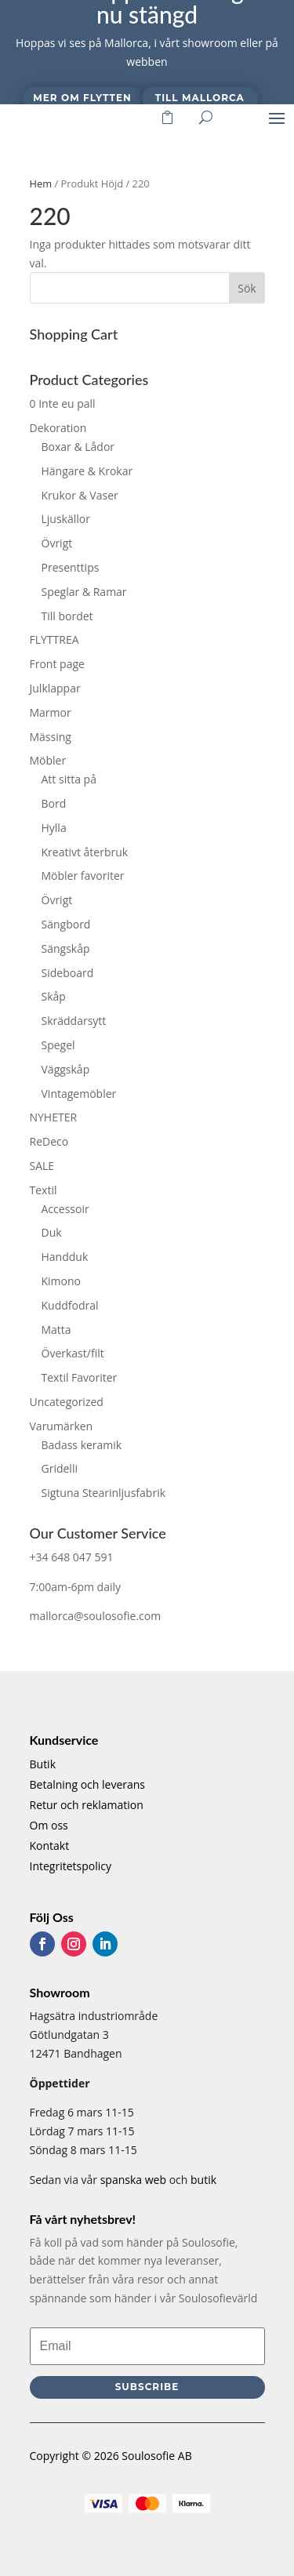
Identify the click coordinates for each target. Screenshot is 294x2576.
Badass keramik (82, 1444)
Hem (41, 183)
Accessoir (65, 1208)
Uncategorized (66, 1401)
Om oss (49, 1825)
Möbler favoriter (83, 875)
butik (203, 2179)
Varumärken (61, 1426)
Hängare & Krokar (87, 470)
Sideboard (68, 972)
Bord (54, 803)
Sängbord (66, 924)
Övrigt (57, 543)
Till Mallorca (200, 98)
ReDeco (49, 1141)
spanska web (133, 2179)
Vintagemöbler (79, 1093)
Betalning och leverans (88, 1784)
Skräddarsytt (74, 1020)
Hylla (54, 827)
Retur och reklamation (86, 1804)
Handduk (65, 1256)
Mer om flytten (82, 98)
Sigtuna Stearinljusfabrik (104, 1492)
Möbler (48, 760)
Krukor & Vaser (80, 495)
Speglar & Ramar (84, 591)
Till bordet (67, 616)
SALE (42, 1165)
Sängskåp (66, 948)
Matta (56, 1329)
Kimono (62, 1280)
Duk (52, 1232)
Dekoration (58, 427)
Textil (43, 1190)
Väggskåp (66, 1069)
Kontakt (50, 1845)
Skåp (54, 996)
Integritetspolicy (71, 1865)
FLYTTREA (54, 639)
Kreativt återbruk (85, 852)
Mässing (50, 736)
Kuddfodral (70, 1305)
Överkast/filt (73, 1353)
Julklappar (55, 688)
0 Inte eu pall (63, 403)
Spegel (58, 1044)
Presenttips (71, 567)
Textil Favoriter (80, 1377)
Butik (43, 1764)
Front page (57, 663)
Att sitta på (69, 779)
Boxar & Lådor (78, 446)
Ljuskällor (66, 518)
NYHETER (54, 1117)
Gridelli (60, 1468)
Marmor (50, 712)
